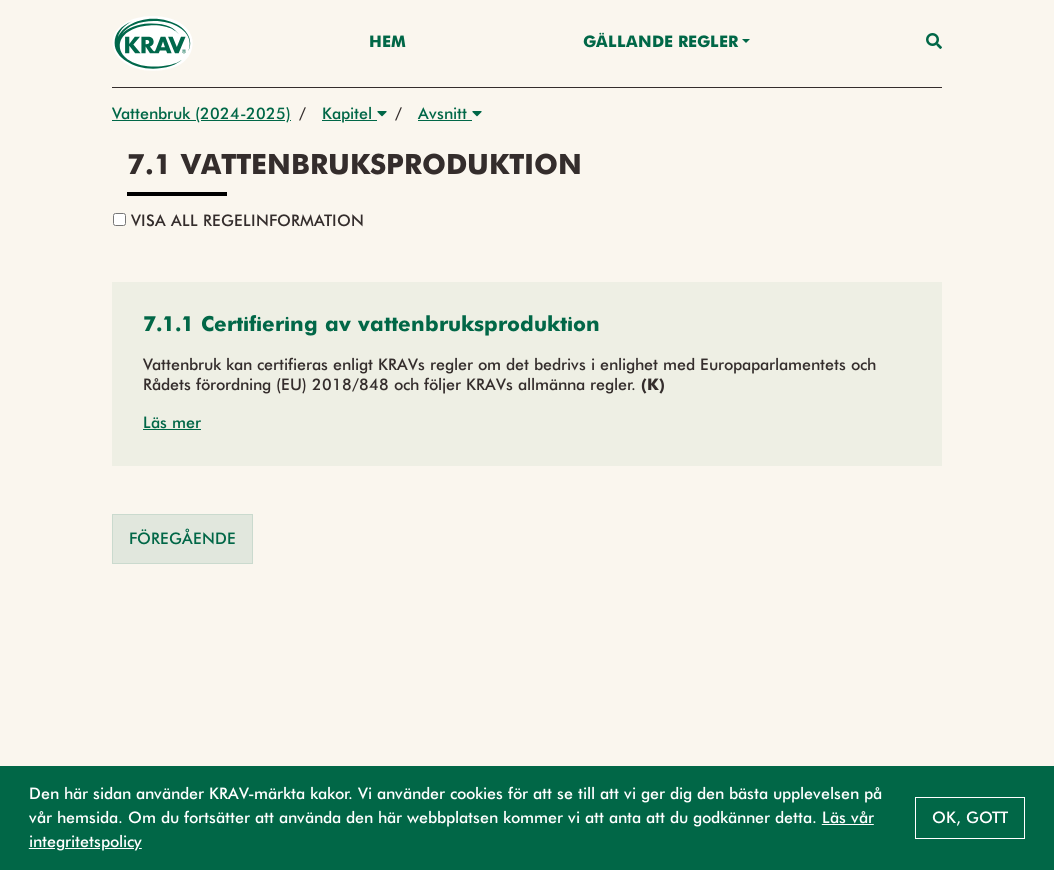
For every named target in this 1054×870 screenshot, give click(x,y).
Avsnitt (450, 113)
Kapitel (354, 113)
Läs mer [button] (172, 422)
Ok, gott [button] (970, 817)
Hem (387, 43)
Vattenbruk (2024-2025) (201, 113)
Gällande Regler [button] (660, 43)
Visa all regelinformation (238, 220)
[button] (371, 326)
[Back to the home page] (152, 43)
